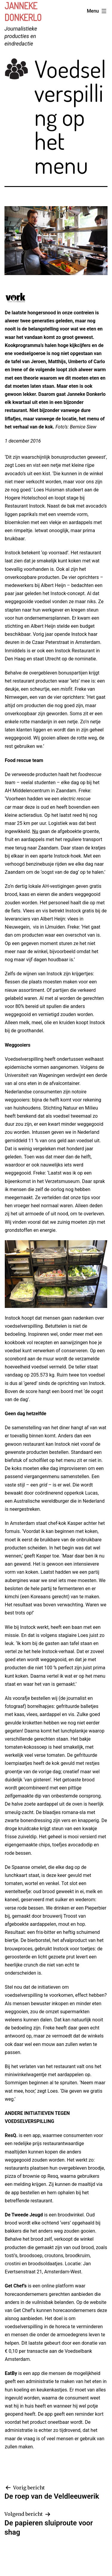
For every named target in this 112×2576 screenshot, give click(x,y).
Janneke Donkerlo (23, 11)
